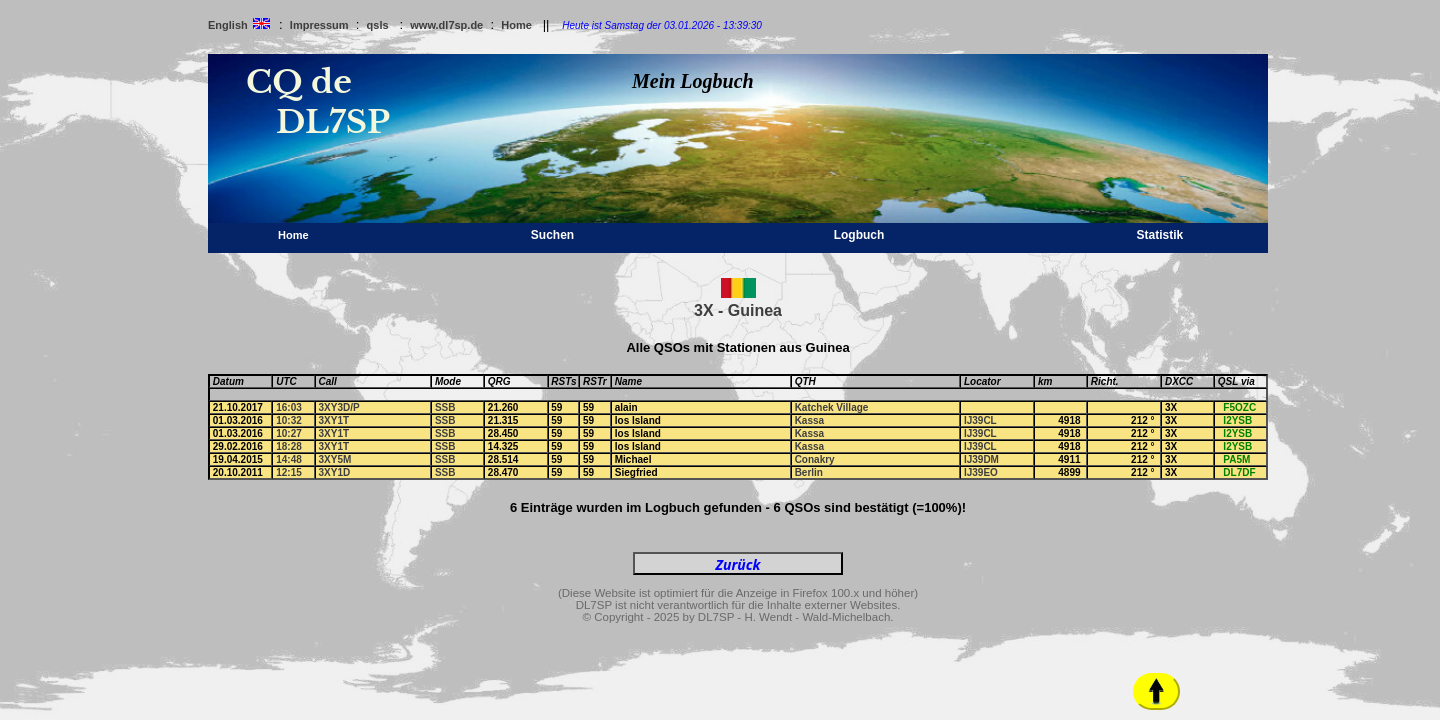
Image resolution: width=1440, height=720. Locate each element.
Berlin (809, 472)
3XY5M (335, 459)
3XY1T (334, 420)
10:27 (289, 433)
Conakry (815, 459)
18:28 (289, 446)
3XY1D (335, 472)
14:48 (289, 459)
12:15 (289, 472)
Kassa (809, 420)
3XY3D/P (339, 407)
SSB (445, 407)
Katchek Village (832, 407)
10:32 (289, 420)
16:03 (289, 407)
